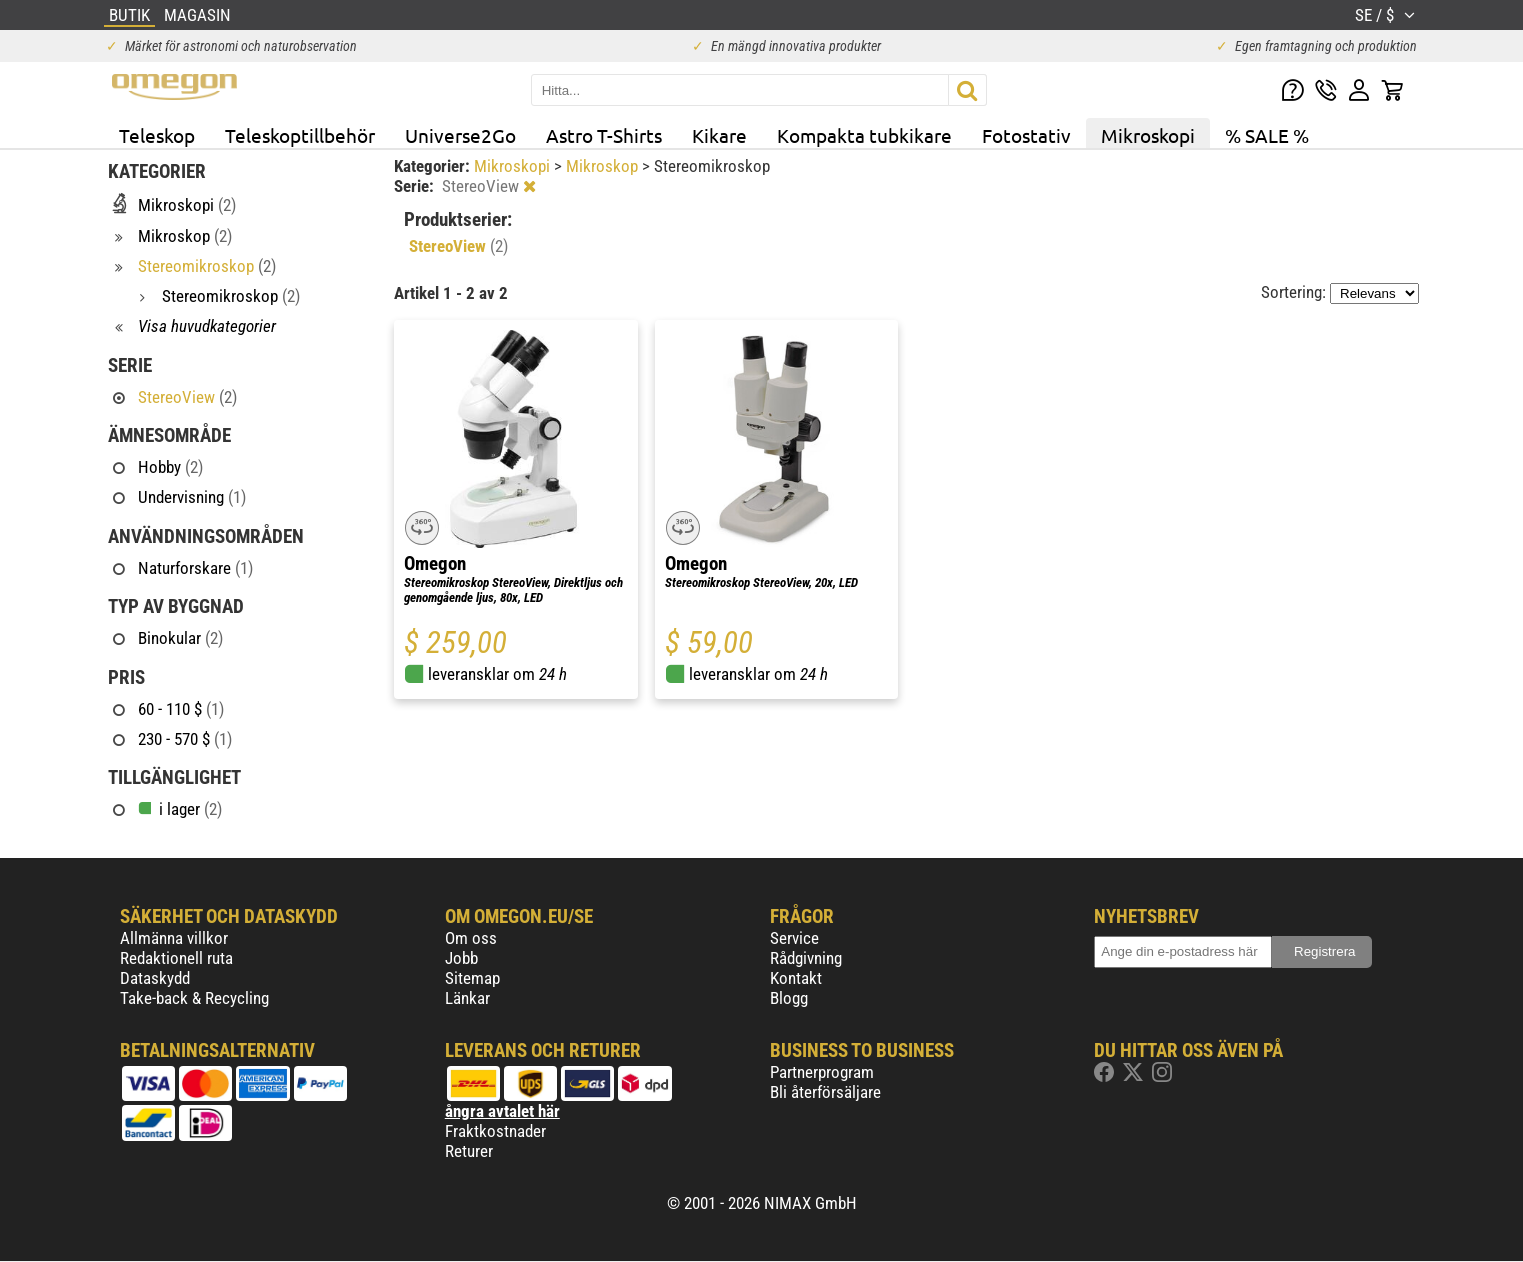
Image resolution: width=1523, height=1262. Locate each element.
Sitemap (472, 978)
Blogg (789, 998)
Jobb (461, 958)
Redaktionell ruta (176, 958)
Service (794, 938)
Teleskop (157, 135)
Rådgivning (806, 958)
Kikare (719, 135)
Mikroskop (604, 166)
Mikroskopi (1148, 135)
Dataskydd (155, 978)
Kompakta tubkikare (864, 135)
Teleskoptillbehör (300, 135)
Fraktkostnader (495, 1131)
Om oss (471, 938)
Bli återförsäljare (825, 1092)
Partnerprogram (822, 1072)
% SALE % (1267, 135)
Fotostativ (1026, 135)
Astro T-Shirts (604, 135)
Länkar (467, 998)
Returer (469, 1151)
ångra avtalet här (502, 1111)
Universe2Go (460, 135)
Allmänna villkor (174, 938)
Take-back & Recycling (194, 998)
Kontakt (796, 978)
